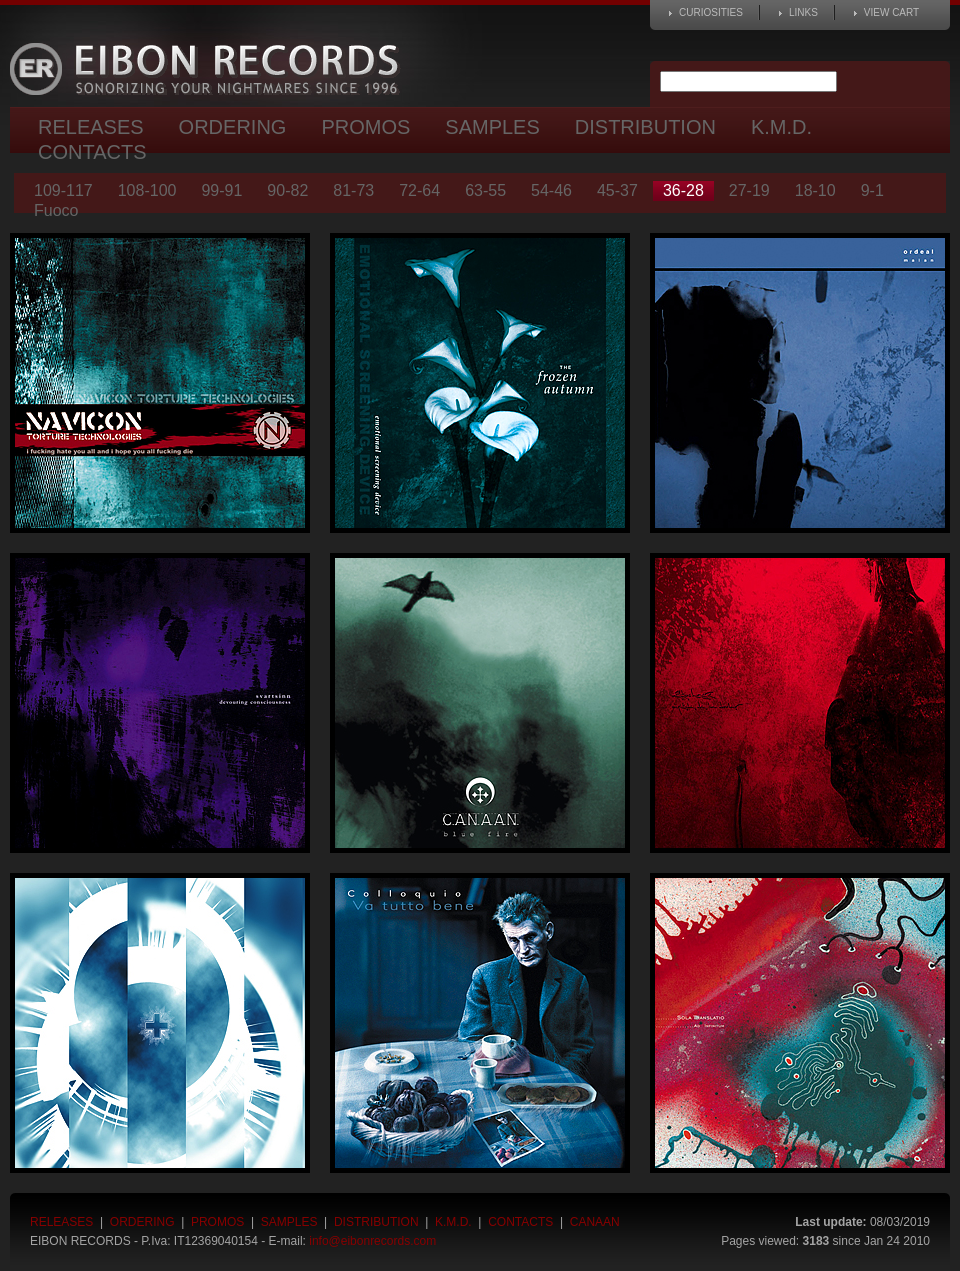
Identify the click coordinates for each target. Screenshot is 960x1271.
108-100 (147, 190)
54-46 (551, 190)
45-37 (617, 190)
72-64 (419, 190)
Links (803, 12)
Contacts (92, 152)
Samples (492, 127)
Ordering (233, 127)
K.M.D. (781, 127)
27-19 (749, 190)
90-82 (287, 190)
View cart (891, 12)
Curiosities (711, 12)
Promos (365, 127)
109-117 (63, 190)
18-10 (815, 190)
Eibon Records (210, 69)
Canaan (595, 1222)
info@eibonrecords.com (372, 1241)
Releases (91, 127)
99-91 (221, 190)
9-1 (872, 190)
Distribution (645, 127)
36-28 (683, 190)
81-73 (353, 190)
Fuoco (56, 210)
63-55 (485, 190)
